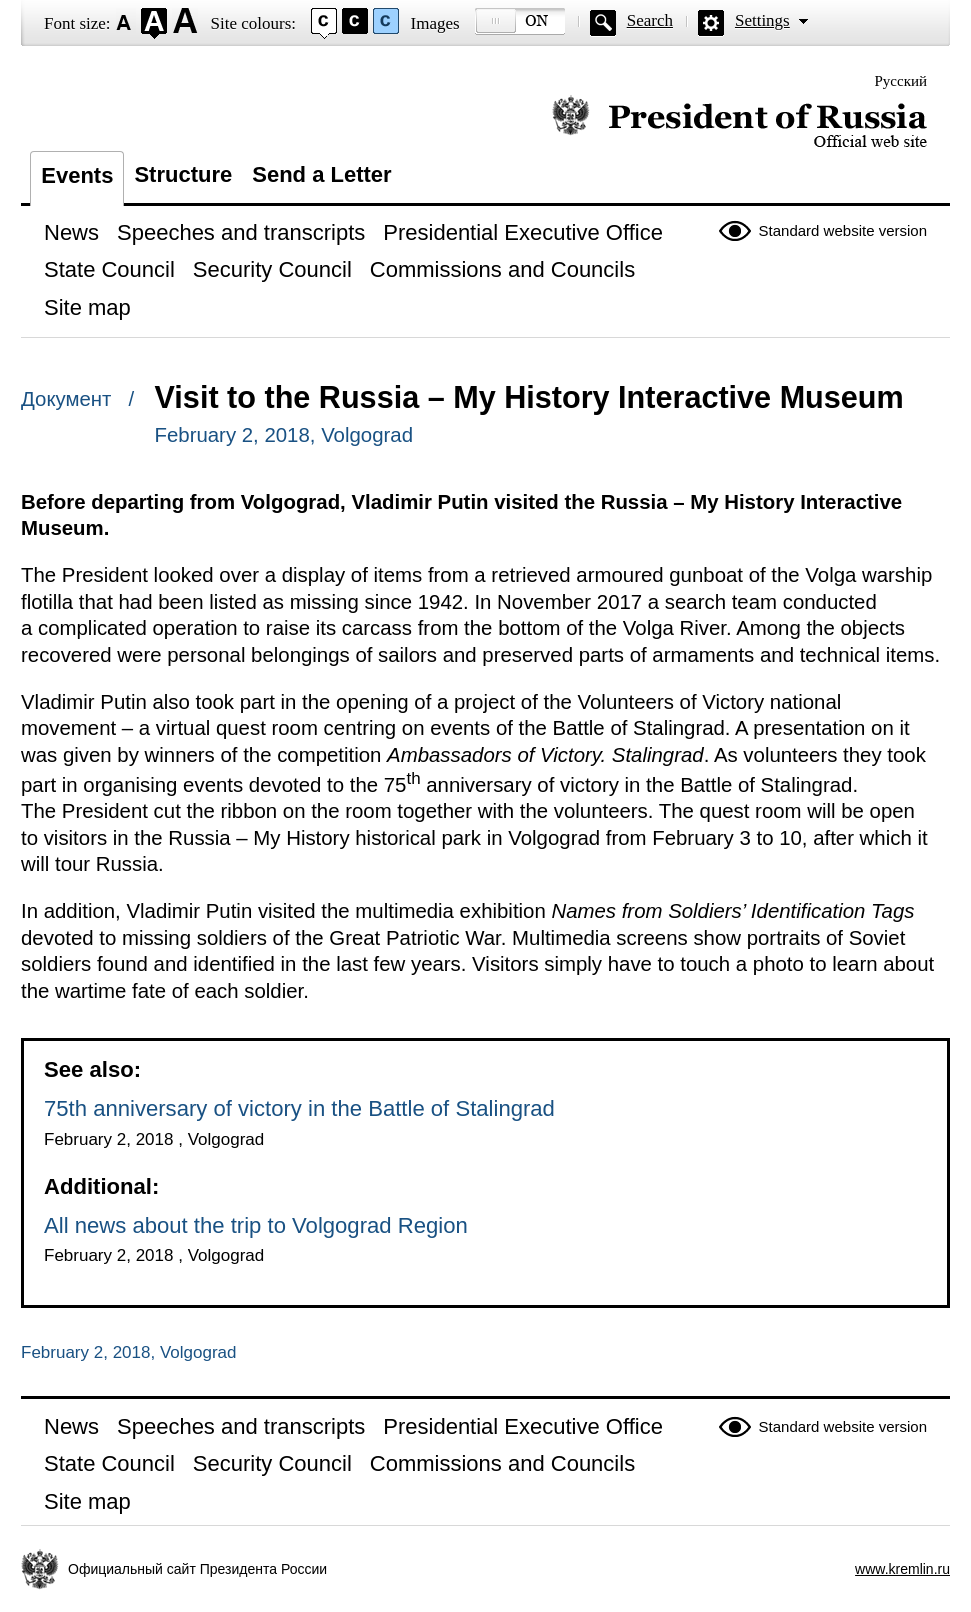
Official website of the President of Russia (739, 122)
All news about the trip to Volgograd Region (256, 1225)
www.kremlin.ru (902, 1569)
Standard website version (843, 230)
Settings (762, 20)
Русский (901, 81)
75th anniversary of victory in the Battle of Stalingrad (299, 1108)
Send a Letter (321, 174)
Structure (183, 174)
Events (77, 175)
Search (650, 20)
